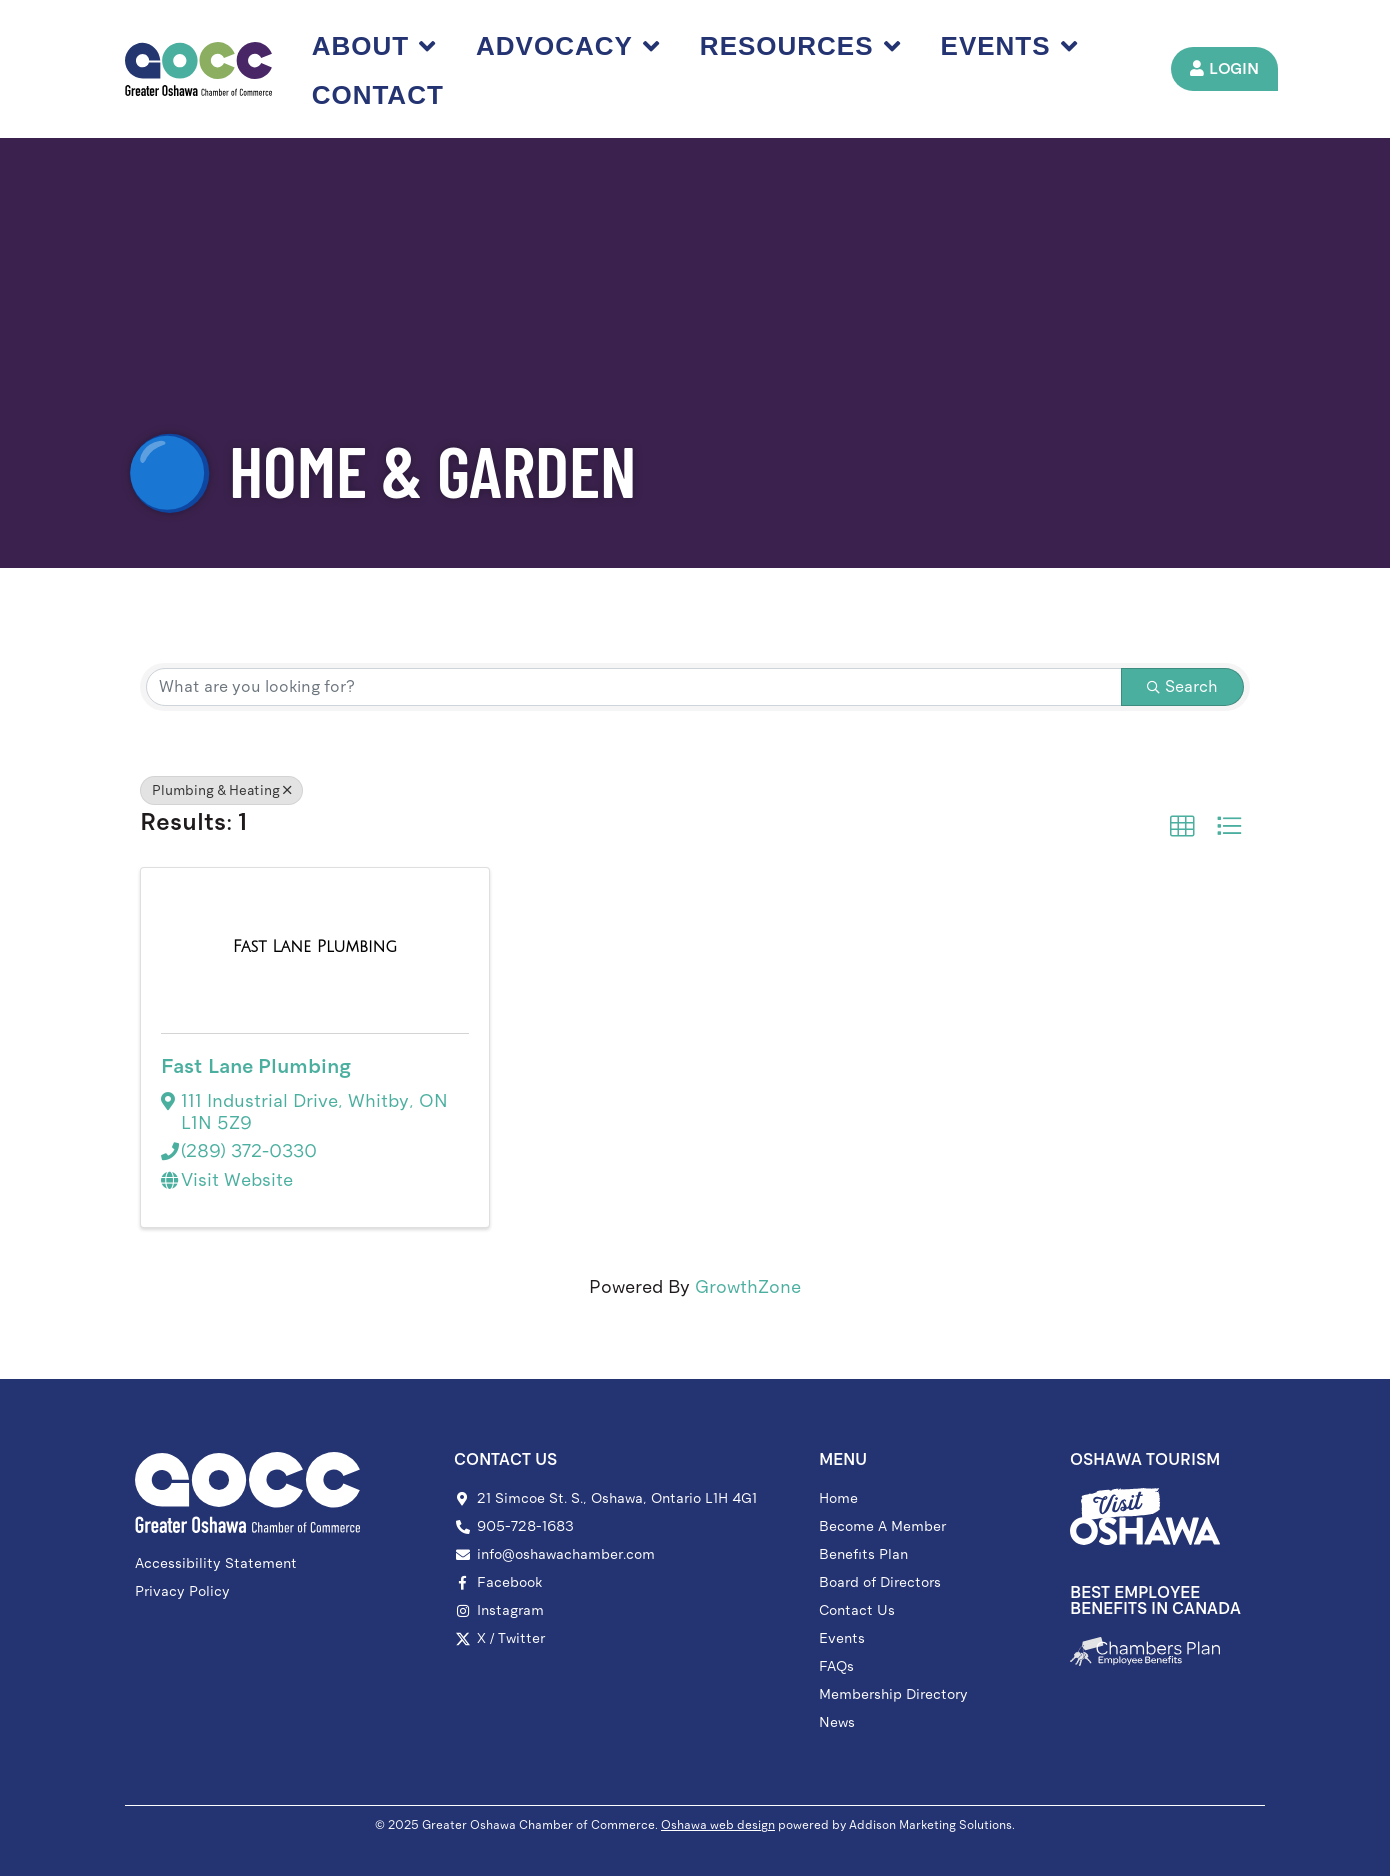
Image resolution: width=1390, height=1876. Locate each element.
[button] (1182, 826)
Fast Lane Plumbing (256, 1066)
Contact (380, 95)
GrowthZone (748, 1287)
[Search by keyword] (634, 687)
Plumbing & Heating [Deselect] (221, 790)
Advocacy (570, 46)
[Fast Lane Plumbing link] (315, 947)
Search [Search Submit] (1182, 686)
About (376, 46)
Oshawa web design (718, 1825)
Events (1011, 46)
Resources (802, 46)
